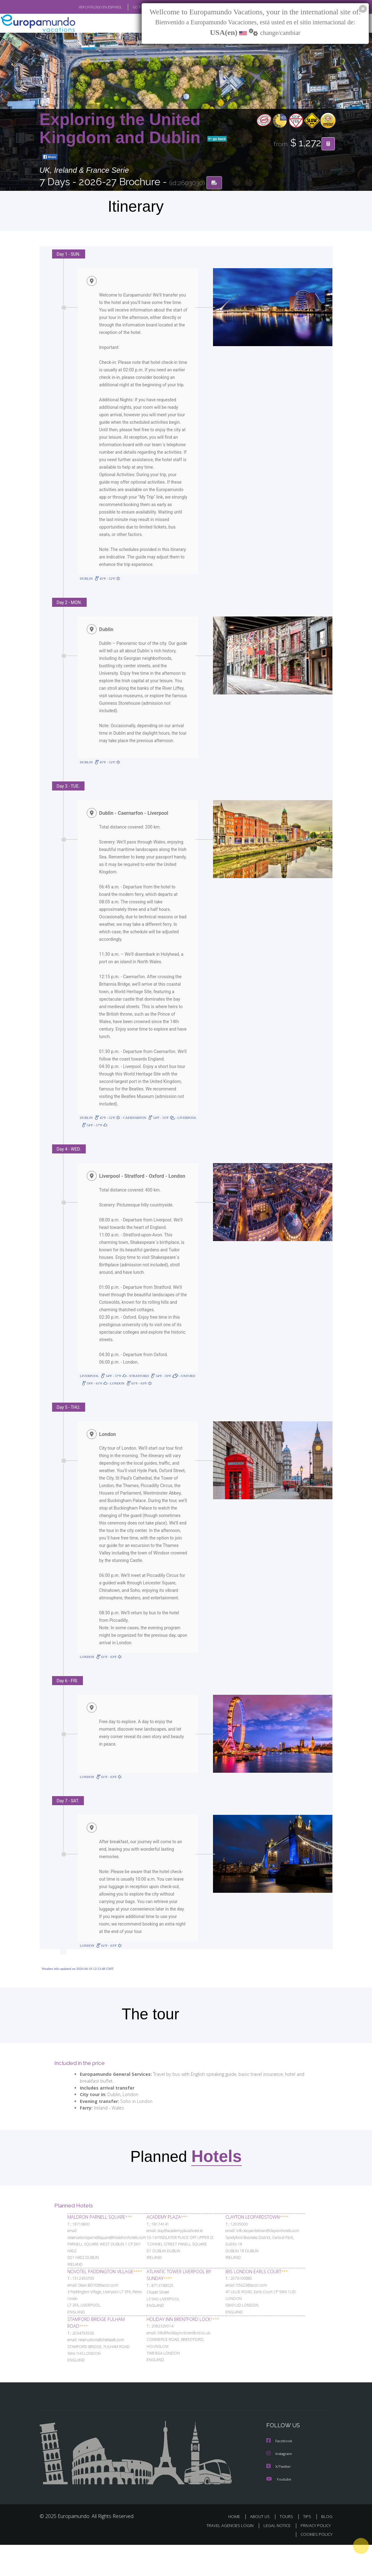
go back (217, 139)
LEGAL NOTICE (274, 2556)
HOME (237, 2547)
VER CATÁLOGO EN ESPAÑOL (85, 7)
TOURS (288, 2547)
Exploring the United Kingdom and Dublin (122, 129)
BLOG (326, 2547)
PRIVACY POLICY (314, 2556)
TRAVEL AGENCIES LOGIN (225, 2556)
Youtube (278, 2510)
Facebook (279, 2473)
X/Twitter (278, 2498)
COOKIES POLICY (315, 2565)
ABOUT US (262, 2547)
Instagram (279, 2485)
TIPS (308, 2547)
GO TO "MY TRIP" (135, 7)
